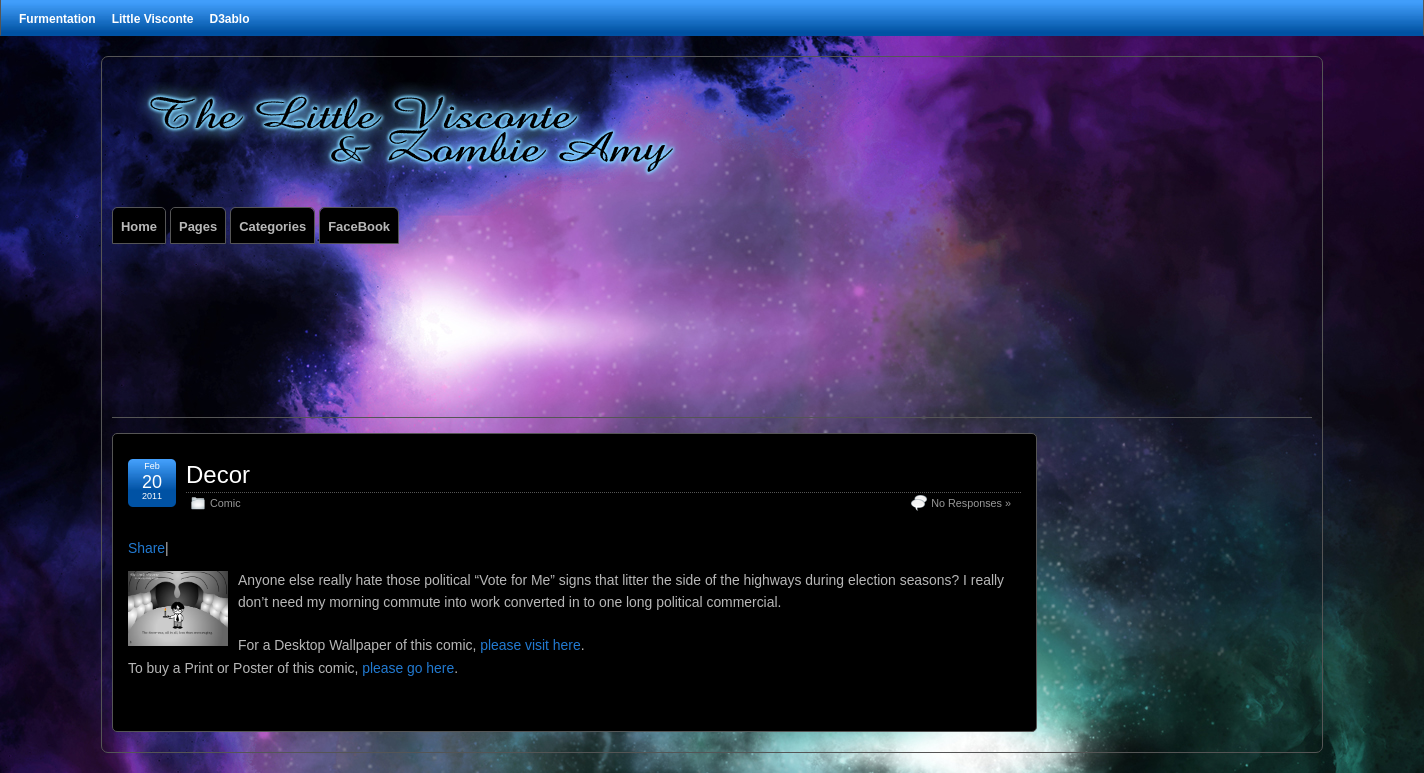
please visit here (530, 645)
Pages (198, 226)
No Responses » (971, 503)
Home (139, 226)
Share (146, 548)
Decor (218, 474)
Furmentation (57, 19)
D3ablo (229, 19)
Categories (272, 226)
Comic (225, 503)
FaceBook (359, 226)
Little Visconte (153, 19)
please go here (408, 668)
